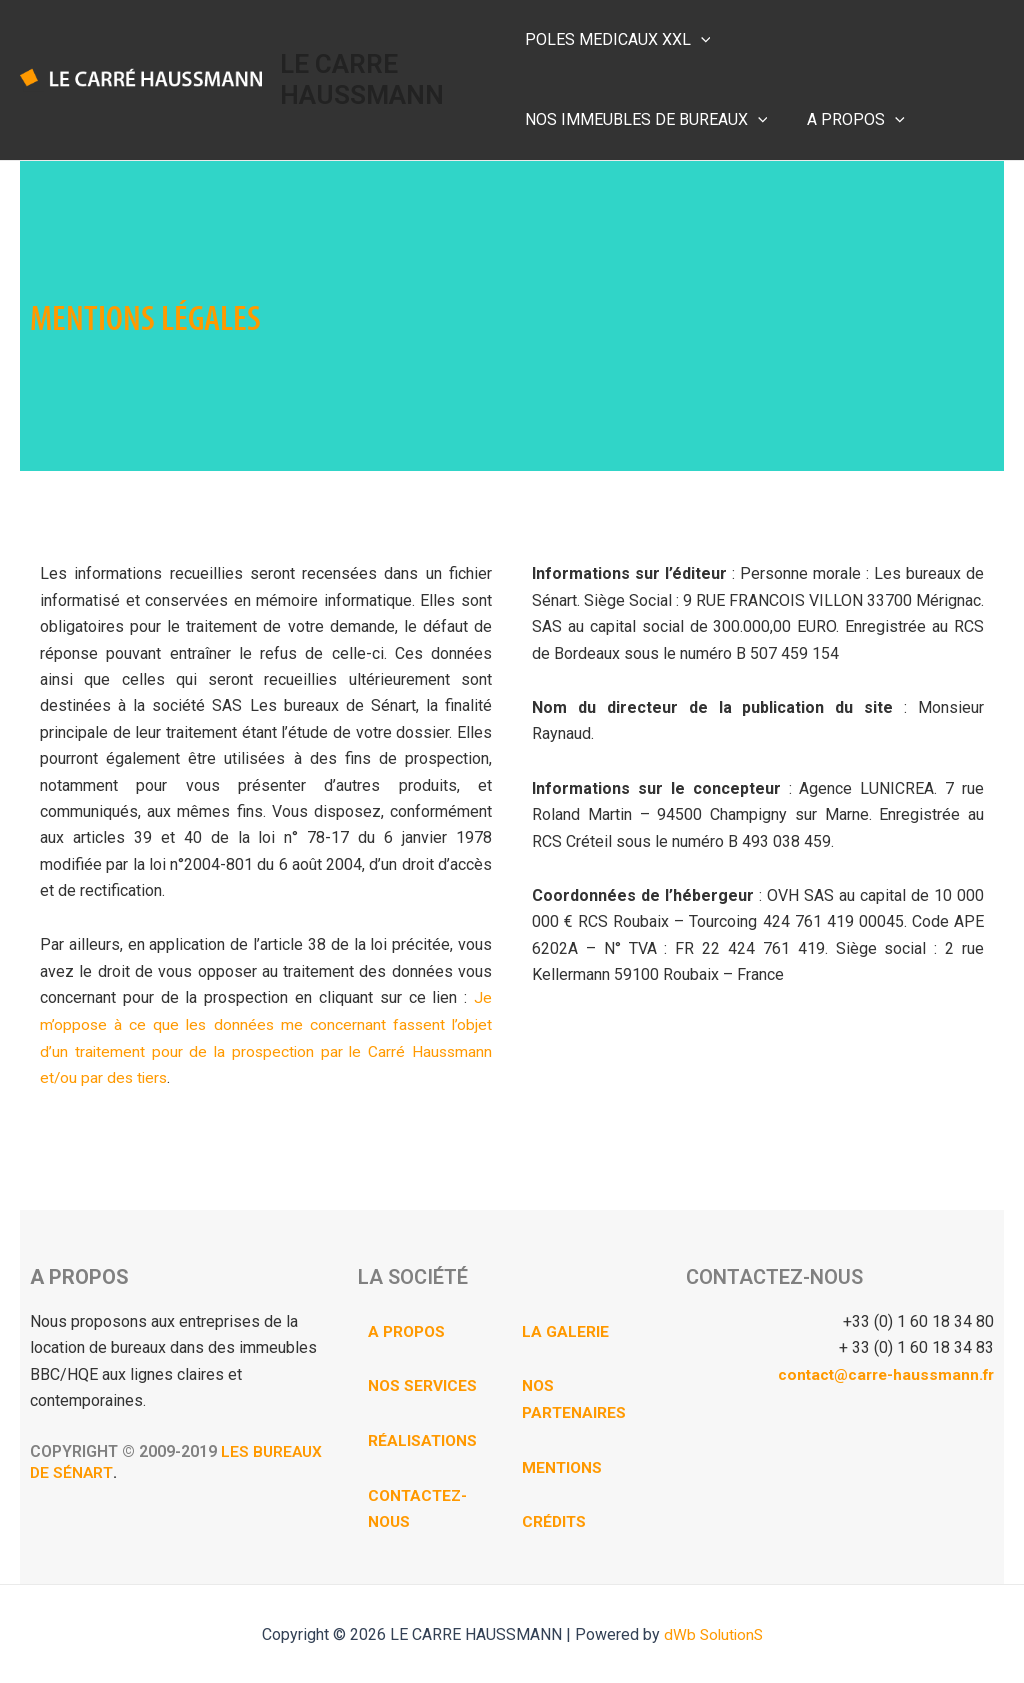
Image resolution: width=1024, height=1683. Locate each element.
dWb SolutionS (713, 1632)
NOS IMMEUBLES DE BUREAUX (863, 40)
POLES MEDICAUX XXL (618, 40)
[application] (701, 40)
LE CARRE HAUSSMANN (364, 79)
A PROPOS (574, 120)
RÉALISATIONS (423, 1439)
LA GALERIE (565, 1330)
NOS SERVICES (423, 1384)
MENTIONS (563, 1465)
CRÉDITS (555, 1519)
